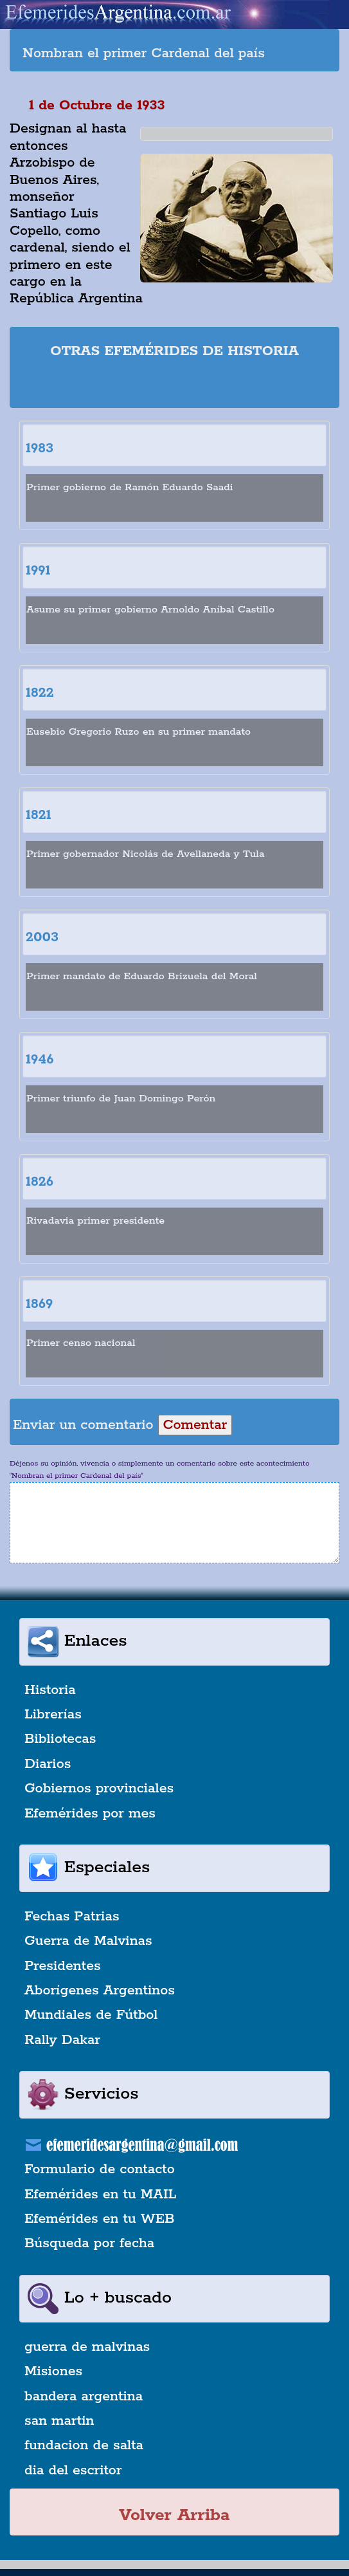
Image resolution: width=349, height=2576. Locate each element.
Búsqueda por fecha (89, 2243)
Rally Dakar (62, 2040)
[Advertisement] (174, 385)
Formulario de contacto (99, 2169)
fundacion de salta (83, 2445)
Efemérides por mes (90, 1814)
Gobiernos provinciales (99, 1789)
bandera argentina (83, 2396)
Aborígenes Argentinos (99, 1991)
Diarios (47, 1764)
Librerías (53, 1715)
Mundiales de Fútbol (90, 2015)
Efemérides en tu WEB (99, 2219)
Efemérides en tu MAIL (100, 2194)
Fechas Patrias (72, 1917)
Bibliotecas (60, 1739)
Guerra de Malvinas (88, 1941)
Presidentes (62, 1966)
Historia (50, 1690)
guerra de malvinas (87, 2347)
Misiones (53, 2371)
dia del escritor (72, 2470)
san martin (59, 2421)
